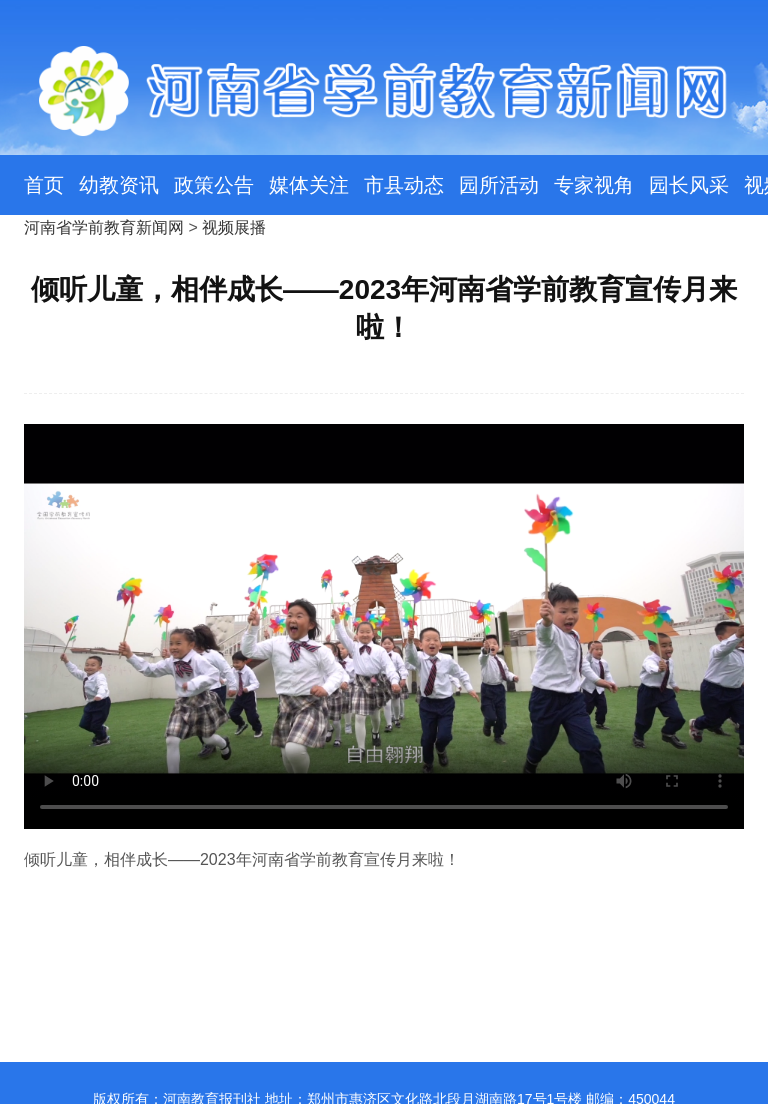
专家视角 (594, 185)
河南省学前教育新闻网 (104, 227)
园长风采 (689, 185)
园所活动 (499, 185)
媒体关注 (309, 185)
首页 (44, 185)
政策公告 (214, 185)
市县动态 (404, 185)
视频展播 (234, 227)
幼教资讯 (119, 185)
